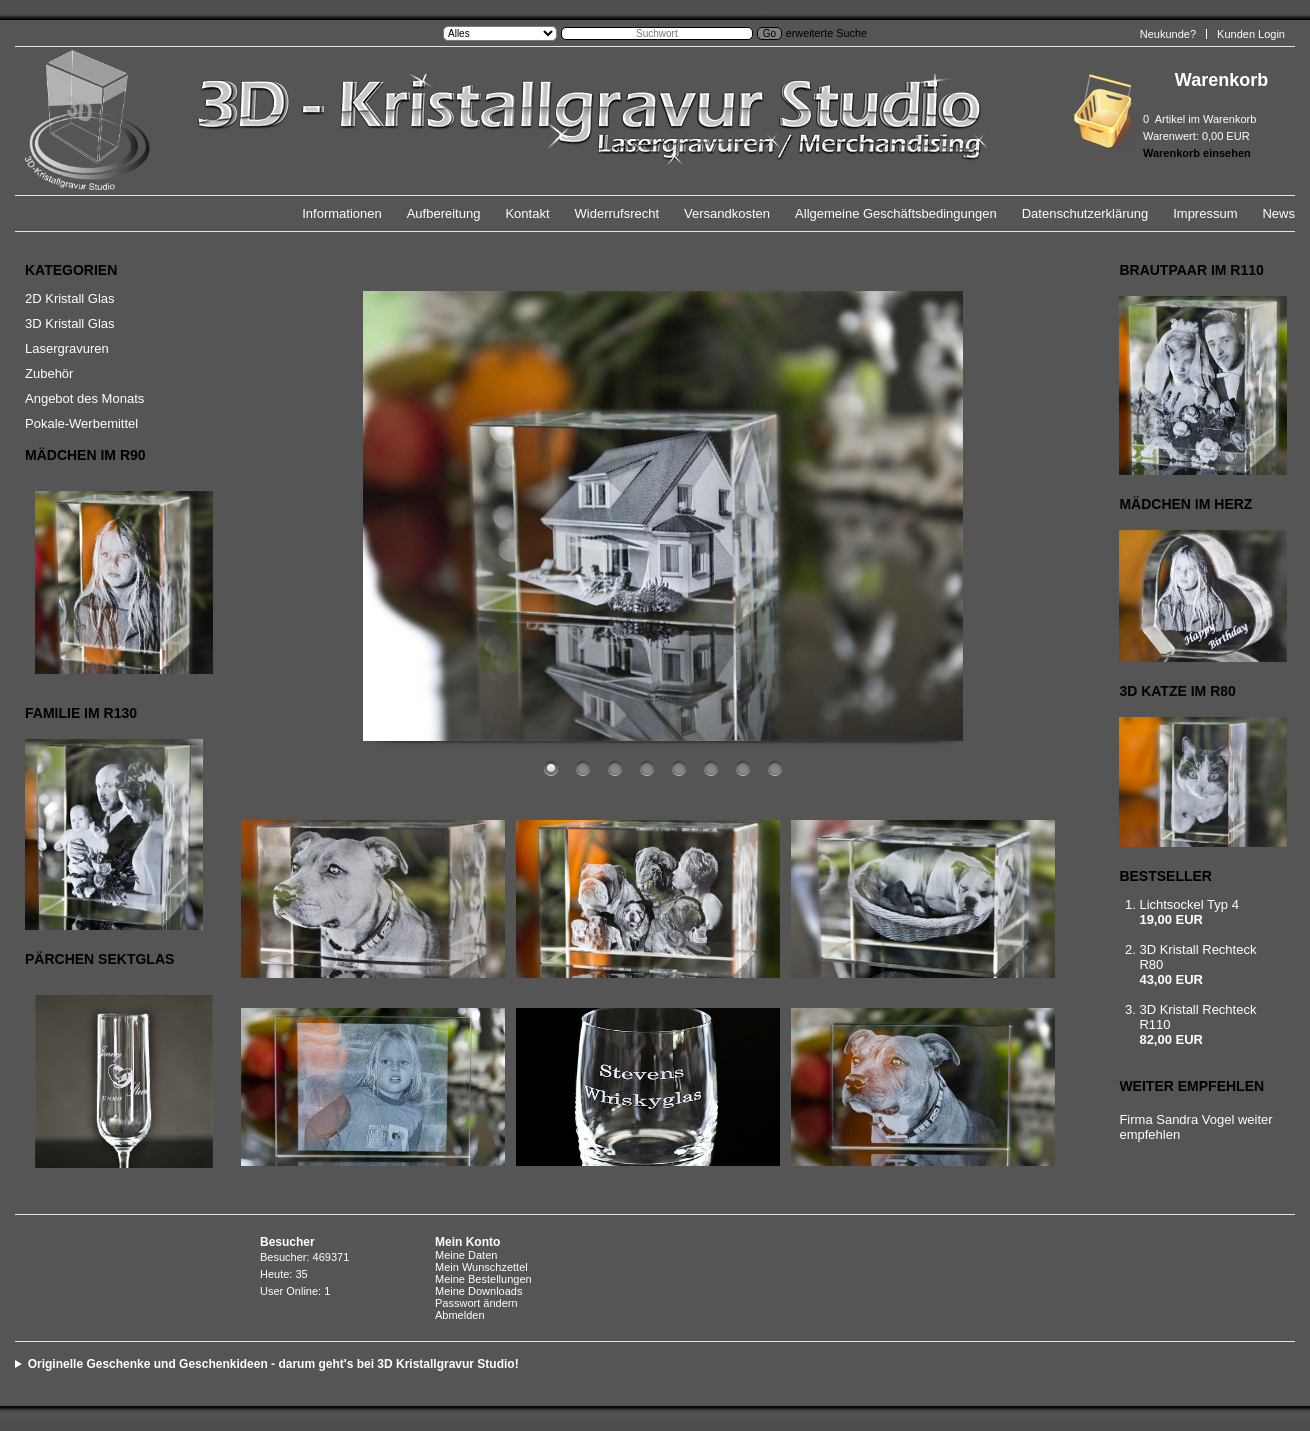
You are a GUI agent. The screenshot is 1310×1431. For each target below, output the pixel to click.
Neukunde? (1168, 34)
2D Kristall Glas (70, 298)
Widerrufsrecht (617, 213)
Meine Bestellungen (483, 1279)
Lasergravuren (67, 348)
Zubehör (49, 373)
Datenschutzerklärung (1085, 213)
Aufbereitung (444, 213)
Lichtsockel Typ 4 (1188, 904)
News (1278, 213)
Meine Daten (466, 1255)
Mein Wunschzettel (481, 1267)
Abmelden (460, 1315)
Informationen (342, 213)
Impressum (1205, 213)
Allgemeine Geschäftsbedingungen (896, 213)
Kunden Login (1251, 34)
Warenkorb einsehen (1197, 153)
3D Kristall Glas (70, 323)
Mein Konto (467, 1242)
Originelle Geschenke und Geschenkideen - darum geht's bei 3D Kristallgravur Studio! (273, 1364)
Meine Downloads (478, 1291)
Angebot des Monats (84, 398)
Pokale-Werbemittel (81, 423)
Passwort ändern (476, 1303)
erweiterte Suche (826, 33)
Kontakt (527, 213)
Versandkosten (727, 213)
